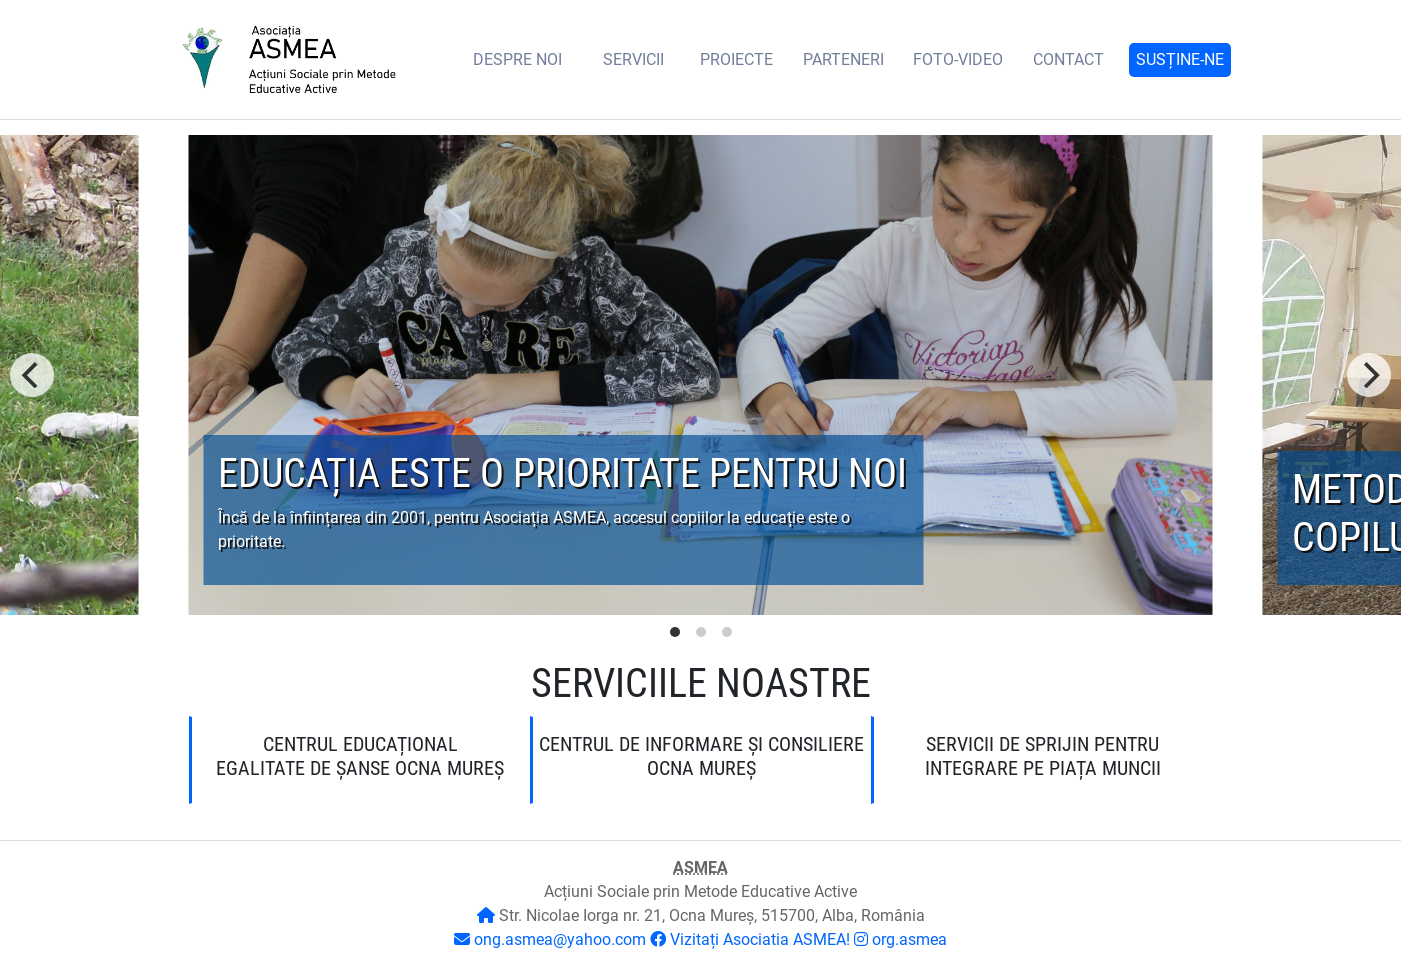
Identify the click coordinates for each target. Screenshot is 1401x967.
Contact (1068, 59)
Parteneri (843, 59)
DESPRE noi (517, 59)
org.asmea (909, 939)
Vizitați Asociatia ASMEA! (760, 939)
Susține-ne (1180, 59)
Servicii (633, 59)
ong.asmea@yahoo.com (560, 939)
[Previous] (32, 375)
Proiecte (736, 59)
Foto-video (958, 59)
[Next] (1369, 375)
